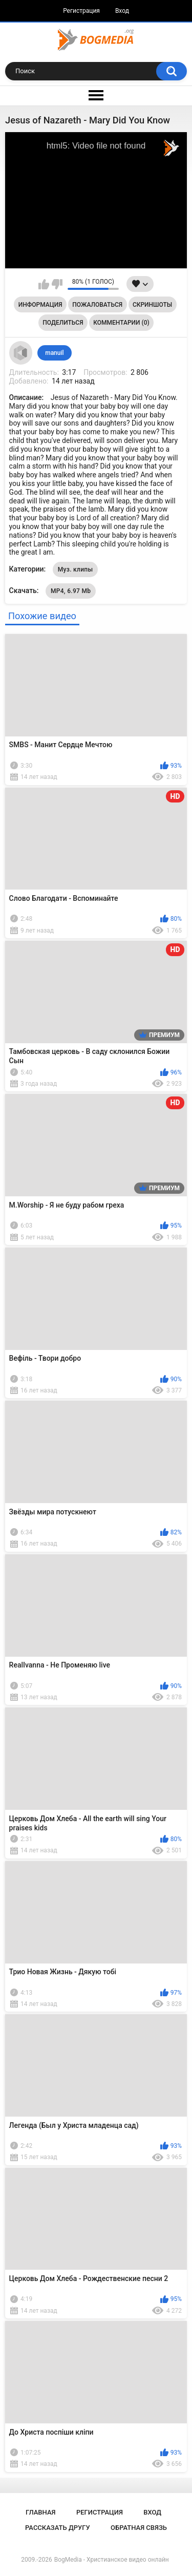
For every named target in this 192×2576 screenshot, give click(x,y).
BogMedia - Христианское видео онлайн (111, 2559)
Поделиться (62, 322)
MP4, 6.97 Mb (71, 591)
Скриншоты (152, 304)
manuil (54, 352)
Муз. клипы (75, 569)
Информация (40, 304)
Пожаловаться (97, 304)
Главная (41, 2512)
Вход (122, 10)
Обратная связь (139, 2527)
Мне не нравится (57, 284)
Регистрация (81, 10)
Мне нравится (43, 284)
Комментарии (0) (121, 322)
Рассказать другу (57, 2527)
